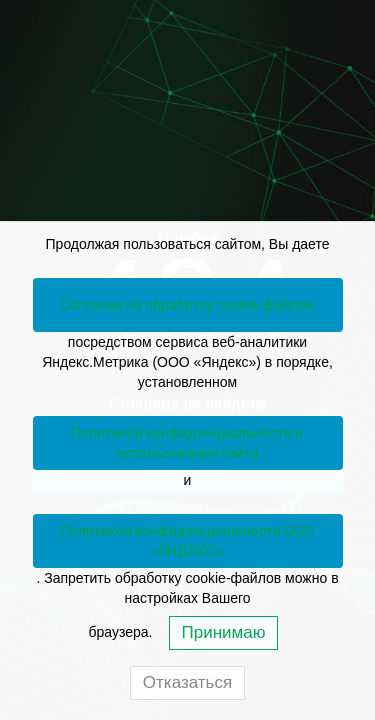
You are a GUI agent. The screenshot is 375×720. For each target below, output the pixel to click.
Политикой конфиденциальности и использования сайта (187, 443)
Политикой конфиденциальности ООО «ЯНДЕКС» (187, 541)
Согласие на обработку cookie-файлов (187, 305)
